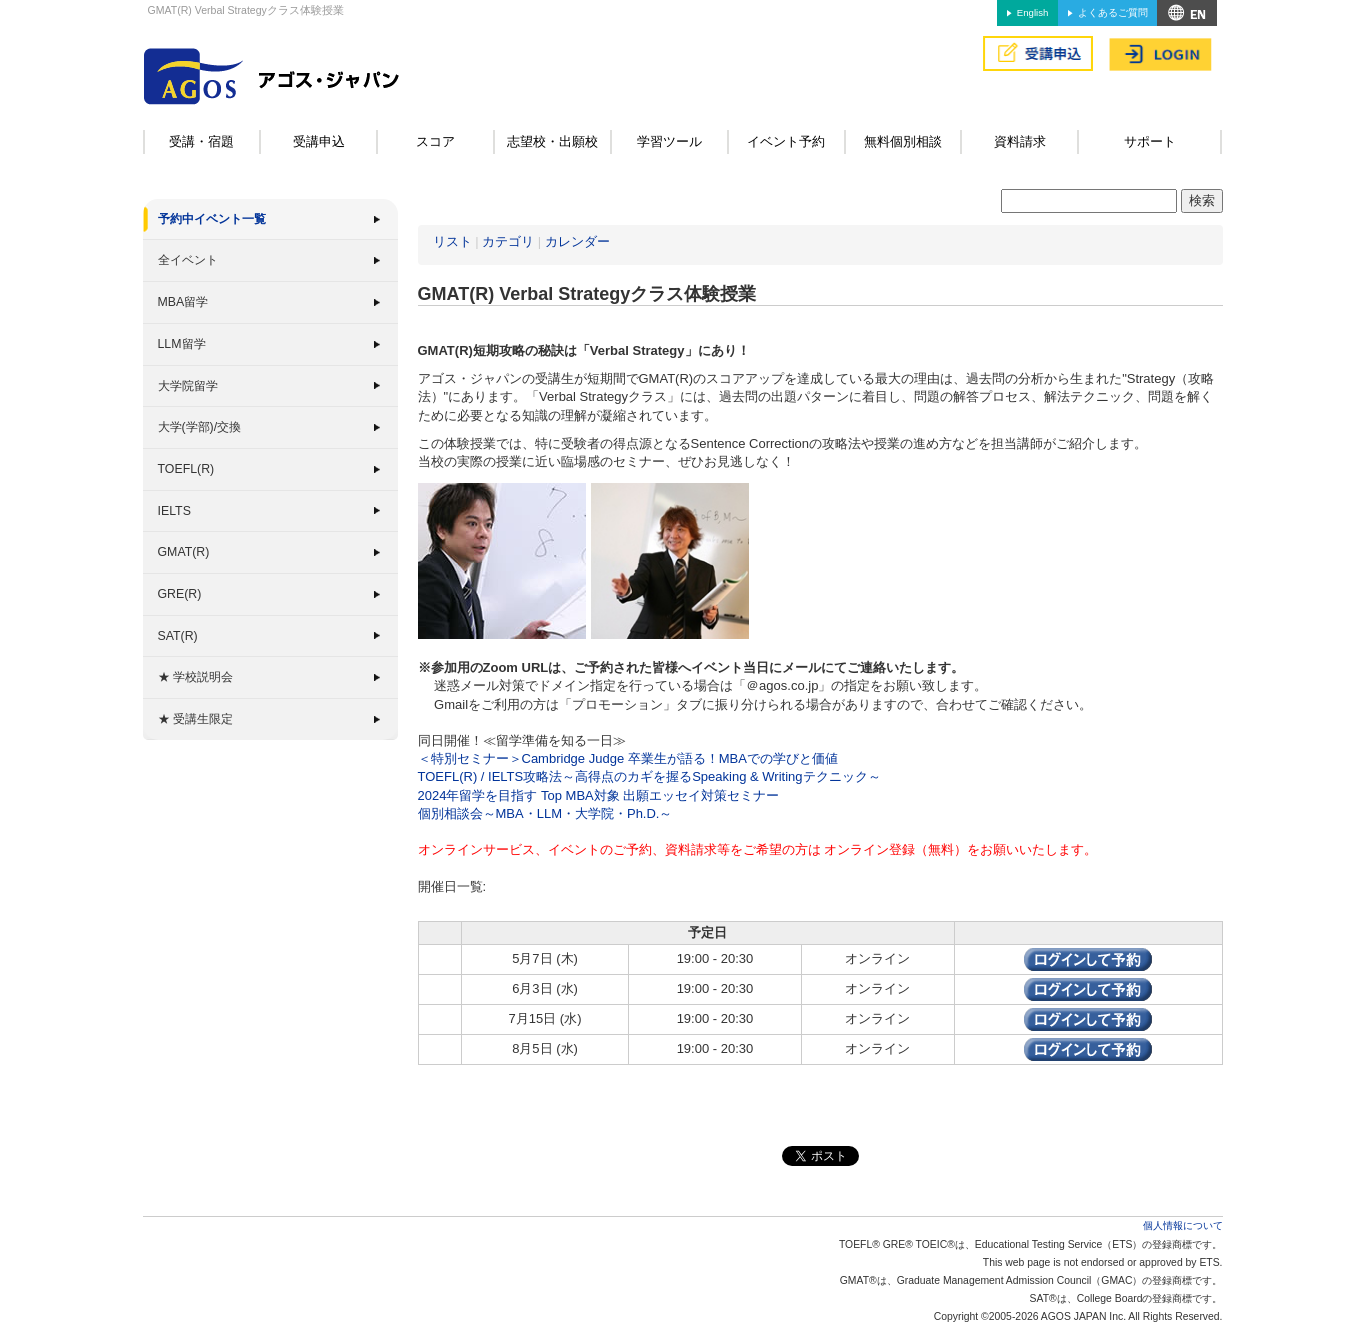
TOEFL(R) (186, 469)
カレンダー (577, 241)
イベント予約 (786, 141)
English (1032, 12)
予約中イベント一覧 (212, 219)
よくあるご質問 (1113, 12)
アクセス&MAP (1187, 13)
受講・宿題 (201, 141)
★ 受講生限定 (195, 719)
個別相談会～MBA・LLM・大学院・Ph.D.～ (545, 813)
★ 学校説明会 (195, 677)
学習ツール (669, 141)
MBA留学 (183, 302)
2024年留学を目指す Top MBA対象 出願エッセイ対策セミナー (599, 795)
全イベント (188, 260)
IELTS (174, 511)
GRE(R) (180, 594)
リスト (452, 241)
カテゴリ (508, 241)
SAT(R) (178, 636)
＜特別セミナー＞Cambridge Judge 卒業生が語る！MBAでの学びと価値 (628, 758)
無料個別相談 (903, 141)
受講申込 (319, 141)
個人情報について (1183, 1225)
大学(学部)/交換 (200, 427)
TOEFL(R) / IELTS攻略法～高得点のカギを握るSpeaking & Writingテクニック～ (649, 776)
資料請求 (1020, 141)
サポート (1150, 141)
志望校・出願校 (552, 141)
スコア (435, 141)
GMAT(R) (184, 552)
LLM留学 (182, 344)
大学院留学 (188, 386)
